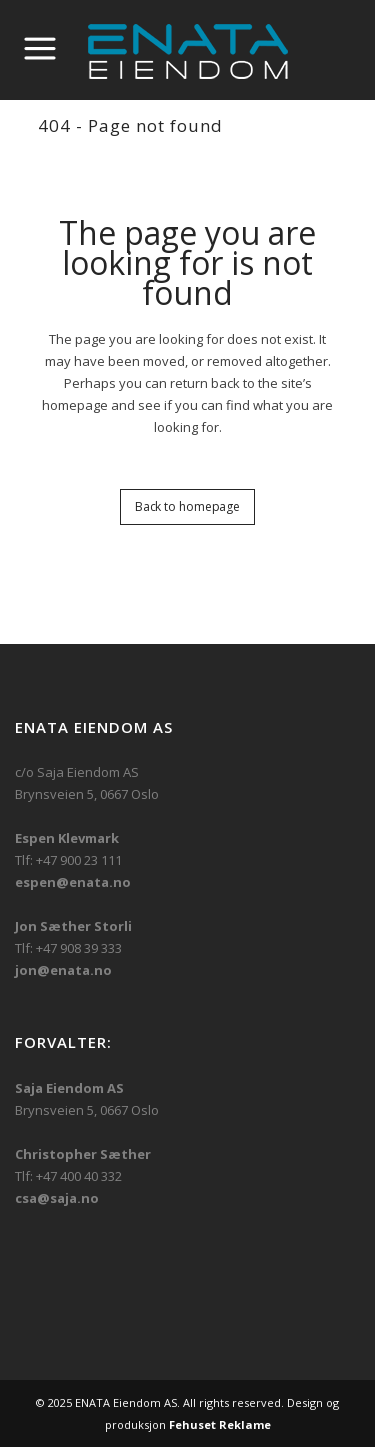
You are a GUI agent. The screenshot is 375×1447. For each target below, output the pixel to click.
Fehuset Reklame (220, 1424)
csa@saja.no (57, 1198)
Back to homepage (187, 506)
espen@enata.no (73, 882)
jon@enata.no (63, 970)
